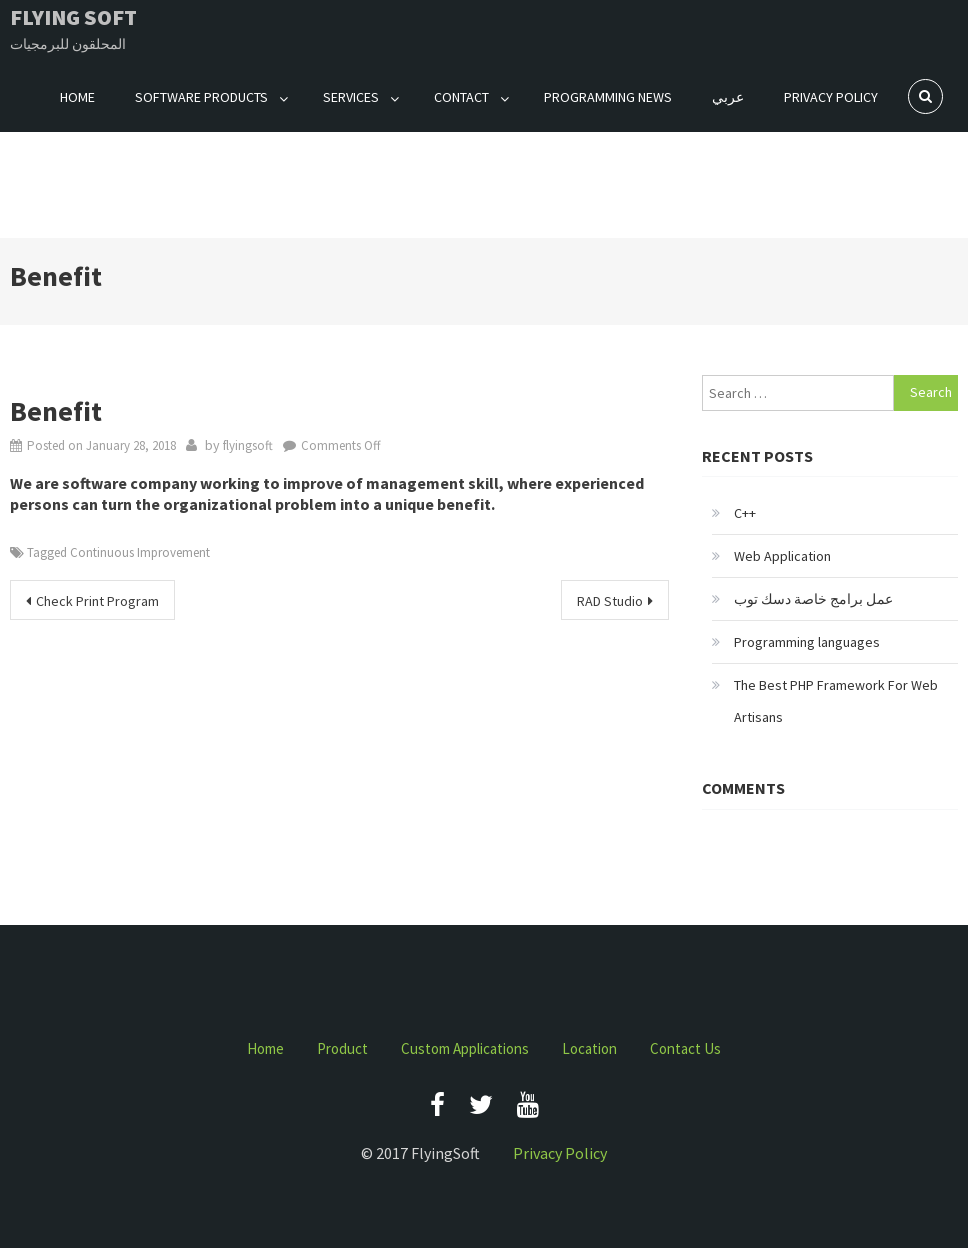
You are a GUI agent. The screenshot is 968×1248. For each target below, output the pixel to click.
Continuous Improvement (140, 552)
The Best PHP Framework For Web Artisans (836, 701)
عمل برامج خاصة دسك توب (813, 599)
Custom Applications (465, 1048)
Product (342, 1048)
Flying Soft (73, 17)
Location (589, 1048)
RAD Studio (610, 601)
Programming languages (807, 642)
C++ (745, 513)
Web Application (782, 556)
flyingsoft (248, 445)
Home (77, 97)
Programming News (608, 97)
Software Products (201, 97)
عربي (728, 97)
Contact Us (685, 1048)
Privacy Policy (831, 97)
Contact (461, 97)
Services (351, 97)
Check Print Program (97, 601)
